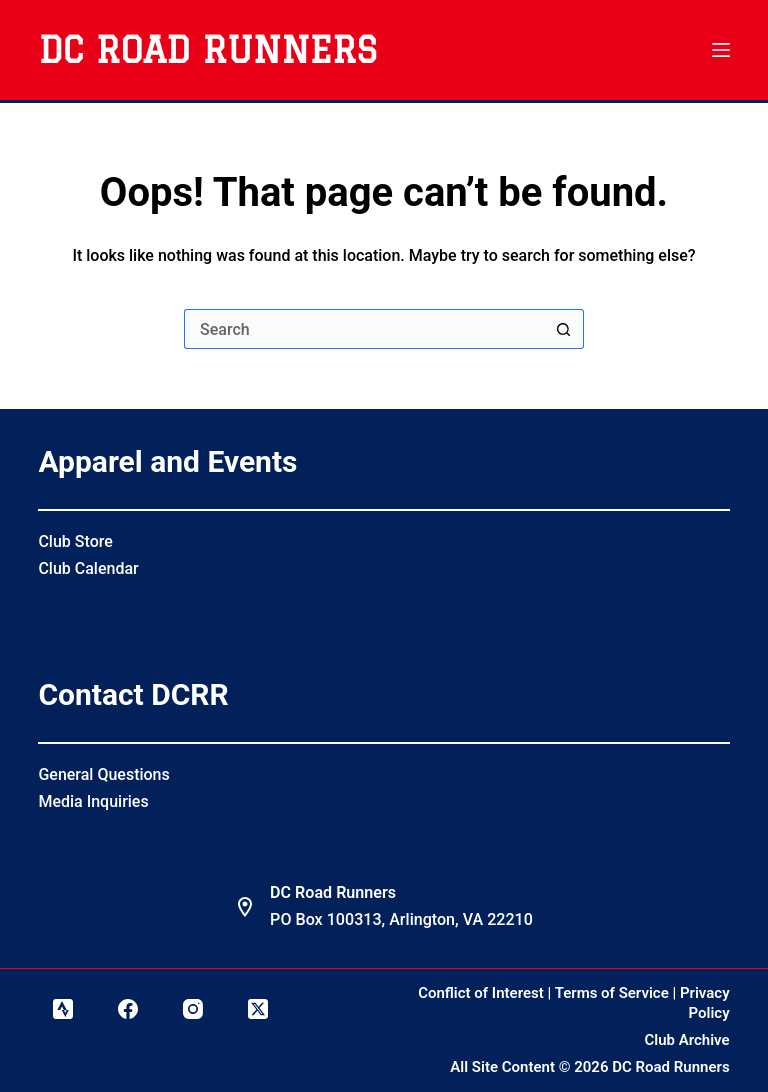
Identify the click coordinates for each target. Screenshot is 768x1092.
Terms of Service (612, 993)
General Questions (103, 774)
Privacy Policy (705, 1003)
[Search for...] (364, 329)
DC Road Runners (207, 50)
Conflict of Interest (481, 993)
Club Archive (687, 1040)
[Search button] (564, 329)
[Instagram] (193, 1009)
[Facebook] (128, 1009)
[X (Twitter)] (258, 1009)
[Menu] (721, 50)
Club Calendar (88, 568)
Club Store (75, 541)
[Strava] (63, 1009)
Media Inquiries (93, 801)
